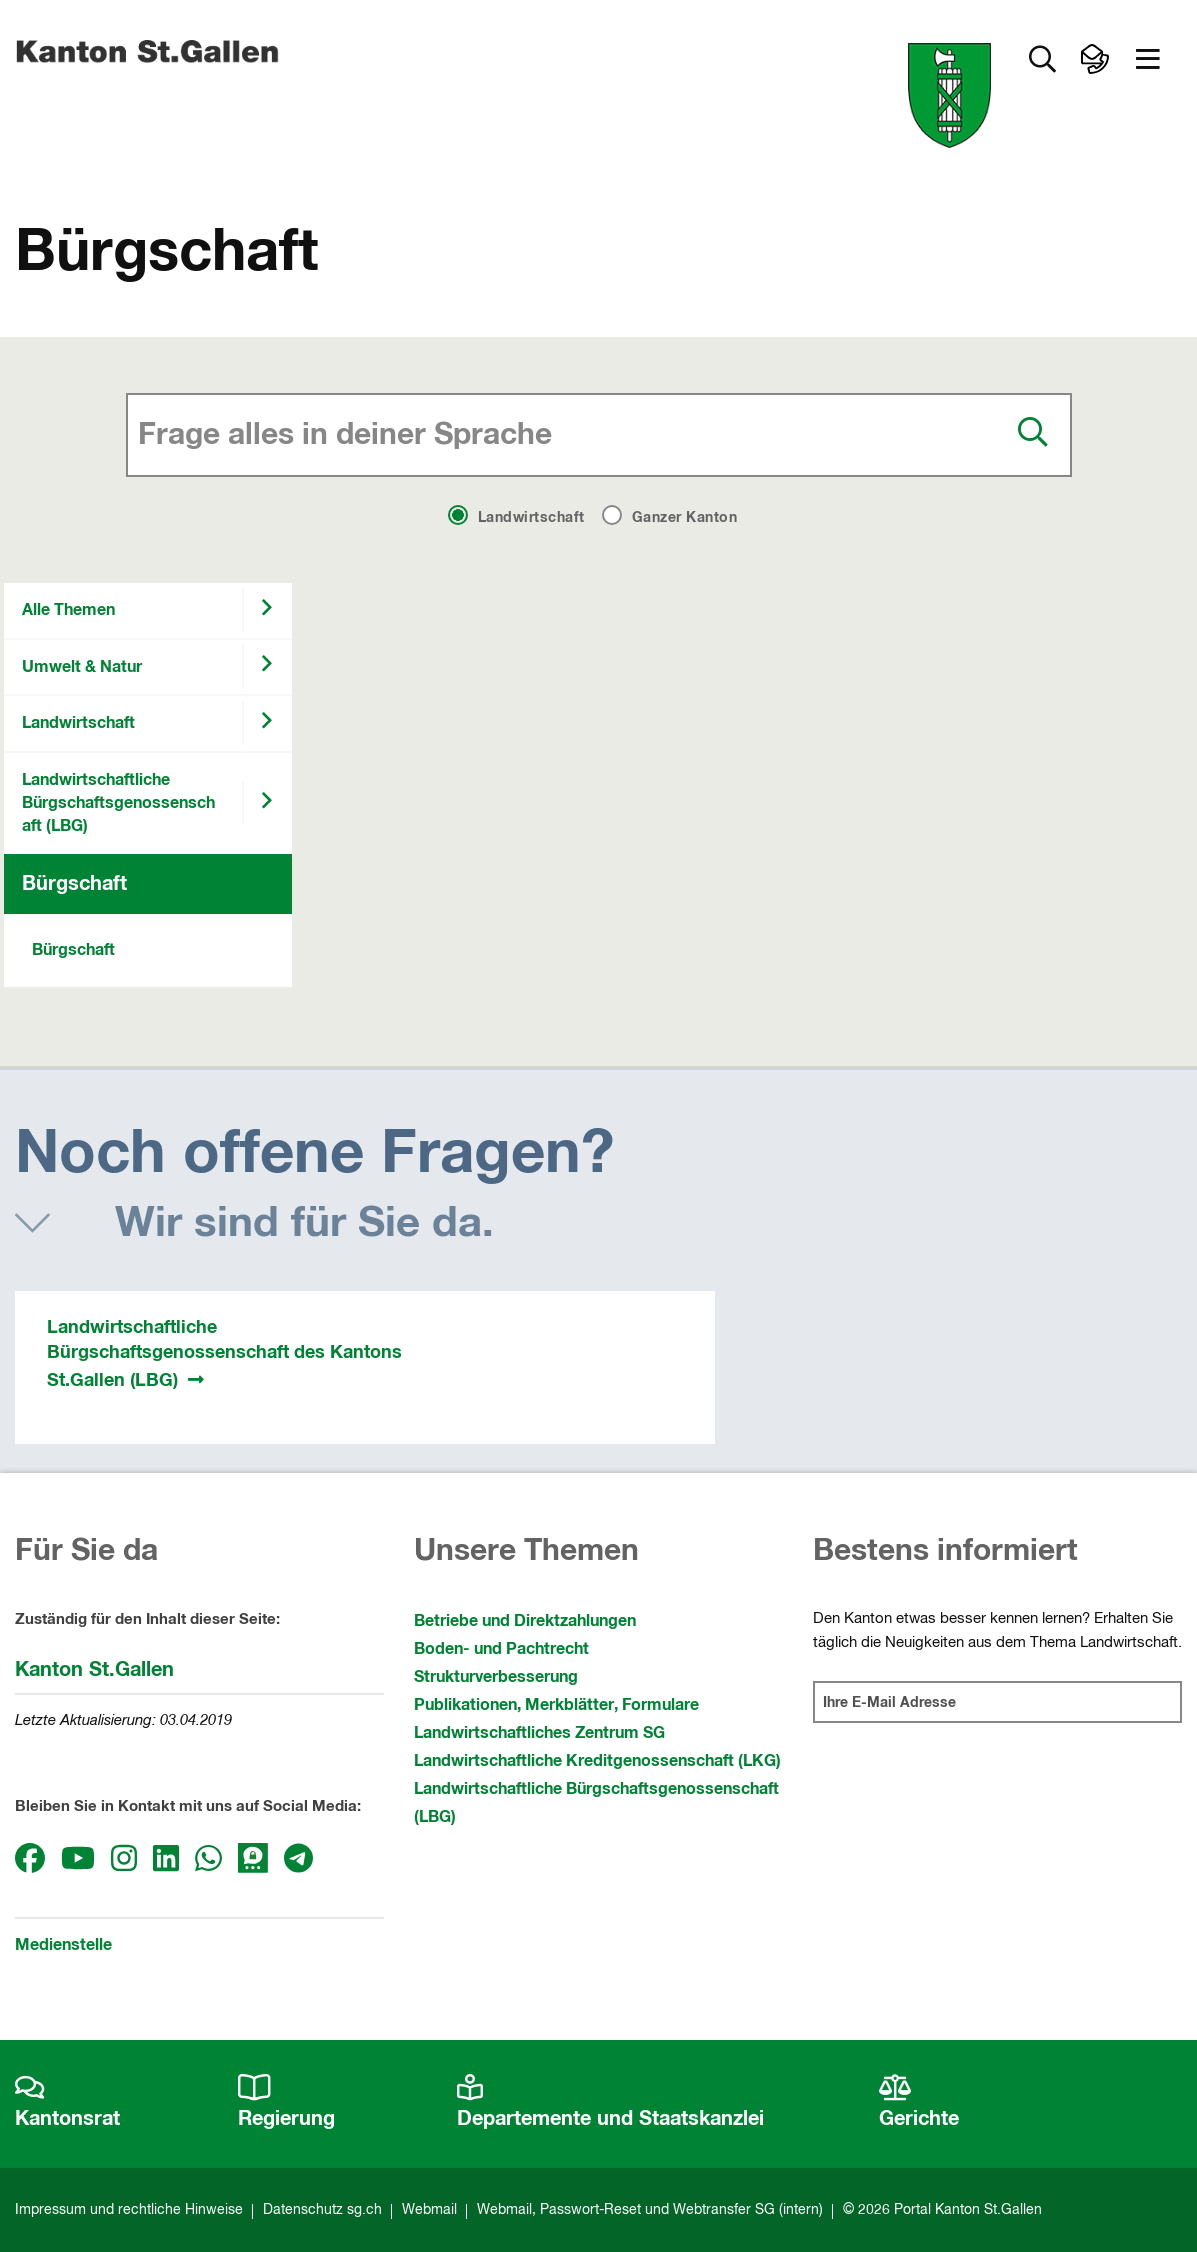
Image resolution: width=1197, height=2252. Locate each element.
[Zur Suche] (1042, 59)
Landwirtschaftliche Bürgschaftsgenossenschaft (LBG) (118, 803)
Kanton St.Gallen (94, 1670)
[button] (1148, 59)
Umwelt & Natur (82, 667)
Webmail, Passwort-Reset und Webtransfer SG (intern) (650, 2210)
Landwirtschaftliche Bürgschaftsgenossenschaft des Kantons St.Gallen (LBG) (224, 1354)
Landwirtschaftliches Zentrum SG (539, 1733)
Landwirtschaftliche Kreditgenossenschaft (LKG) (597, 1761)
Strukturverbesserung (496, 1677)
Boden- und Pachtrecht (501, 1649)
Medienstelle (63, 1945)
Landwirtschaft (78, 723)
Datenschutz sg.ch (322, 2210)
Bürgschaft (74, 884)
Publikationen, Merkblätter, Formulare (556, 1705)
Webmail (429, 2210)
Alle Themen (68, 610)
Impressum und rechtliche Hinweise (129, 2210)
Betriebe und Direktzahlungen (525, 1621)
